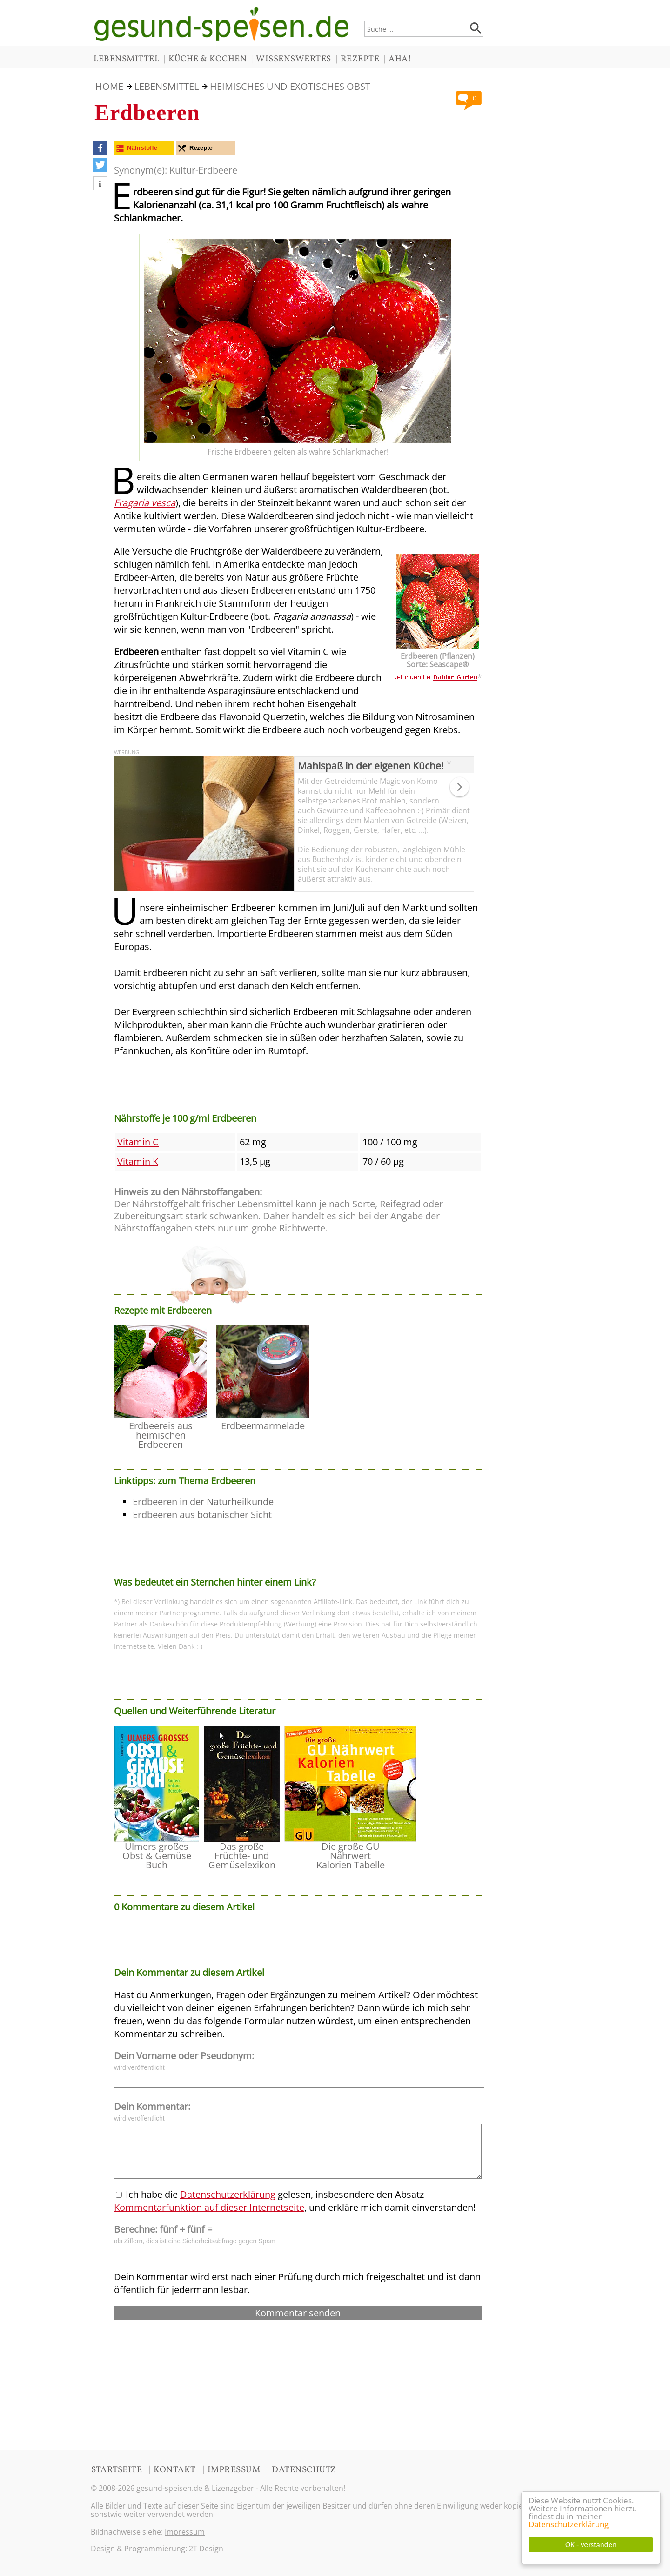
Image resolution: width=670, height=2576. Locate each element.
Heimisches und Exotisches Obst (290, 86)
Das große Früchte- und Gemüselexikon (241, 1855)
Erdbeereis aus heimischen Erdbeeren (161, 1435)
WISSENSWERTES (293, 59)
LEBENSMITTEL (126, 59)
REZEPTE (360, 59)
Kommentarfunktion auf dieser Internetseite (209, 2207)
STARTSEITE (116, 2470)
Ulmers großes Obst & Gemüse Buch (156, 1855)
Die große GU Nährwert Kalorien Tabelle (350, 1855)
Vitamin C (138, 1142)
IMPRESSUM (234, 2470)
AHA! (400, 59)
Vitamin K (137, 1161)
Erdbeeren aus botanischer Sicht (202, 1514)
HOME (109, 86)
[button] (100, 148)
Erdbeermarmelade (263, 1425)
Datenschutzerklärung (569, 2524)
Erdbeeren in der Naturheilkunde (203, 1501)
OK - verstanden (590, 2544)
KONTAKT (175, 2470)
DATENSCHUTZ (304, 2470)
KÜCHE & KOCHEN (207, 59)
